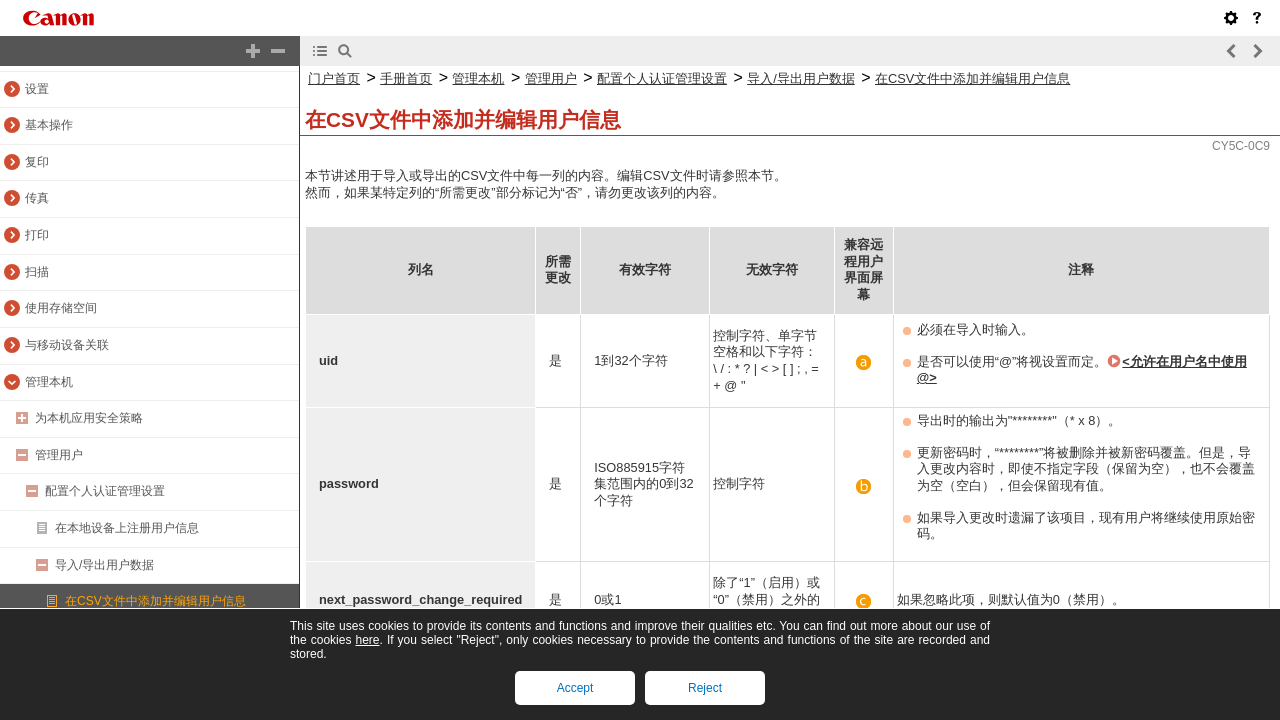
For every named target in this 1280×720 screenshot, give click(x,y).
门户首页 (334, 78)
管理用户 (59, 455)
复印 (37, 162)
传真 (37, 198)
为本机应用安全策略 (89, 418)
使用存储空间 (61, 308)
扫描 (37, 272)
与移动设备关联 (67, 345)
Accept (575, 688)
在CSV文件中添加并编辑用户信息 (155, 601)
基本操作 (49, 125)
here (367, 640)
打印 (37, 235)
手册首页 (406, 78)
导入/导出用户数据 (104, 565)
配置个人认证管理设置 (105, 491)
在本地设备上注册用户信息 (127, 528)
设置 (37, 89)
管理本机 (49, 382)
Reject (705, 688)
